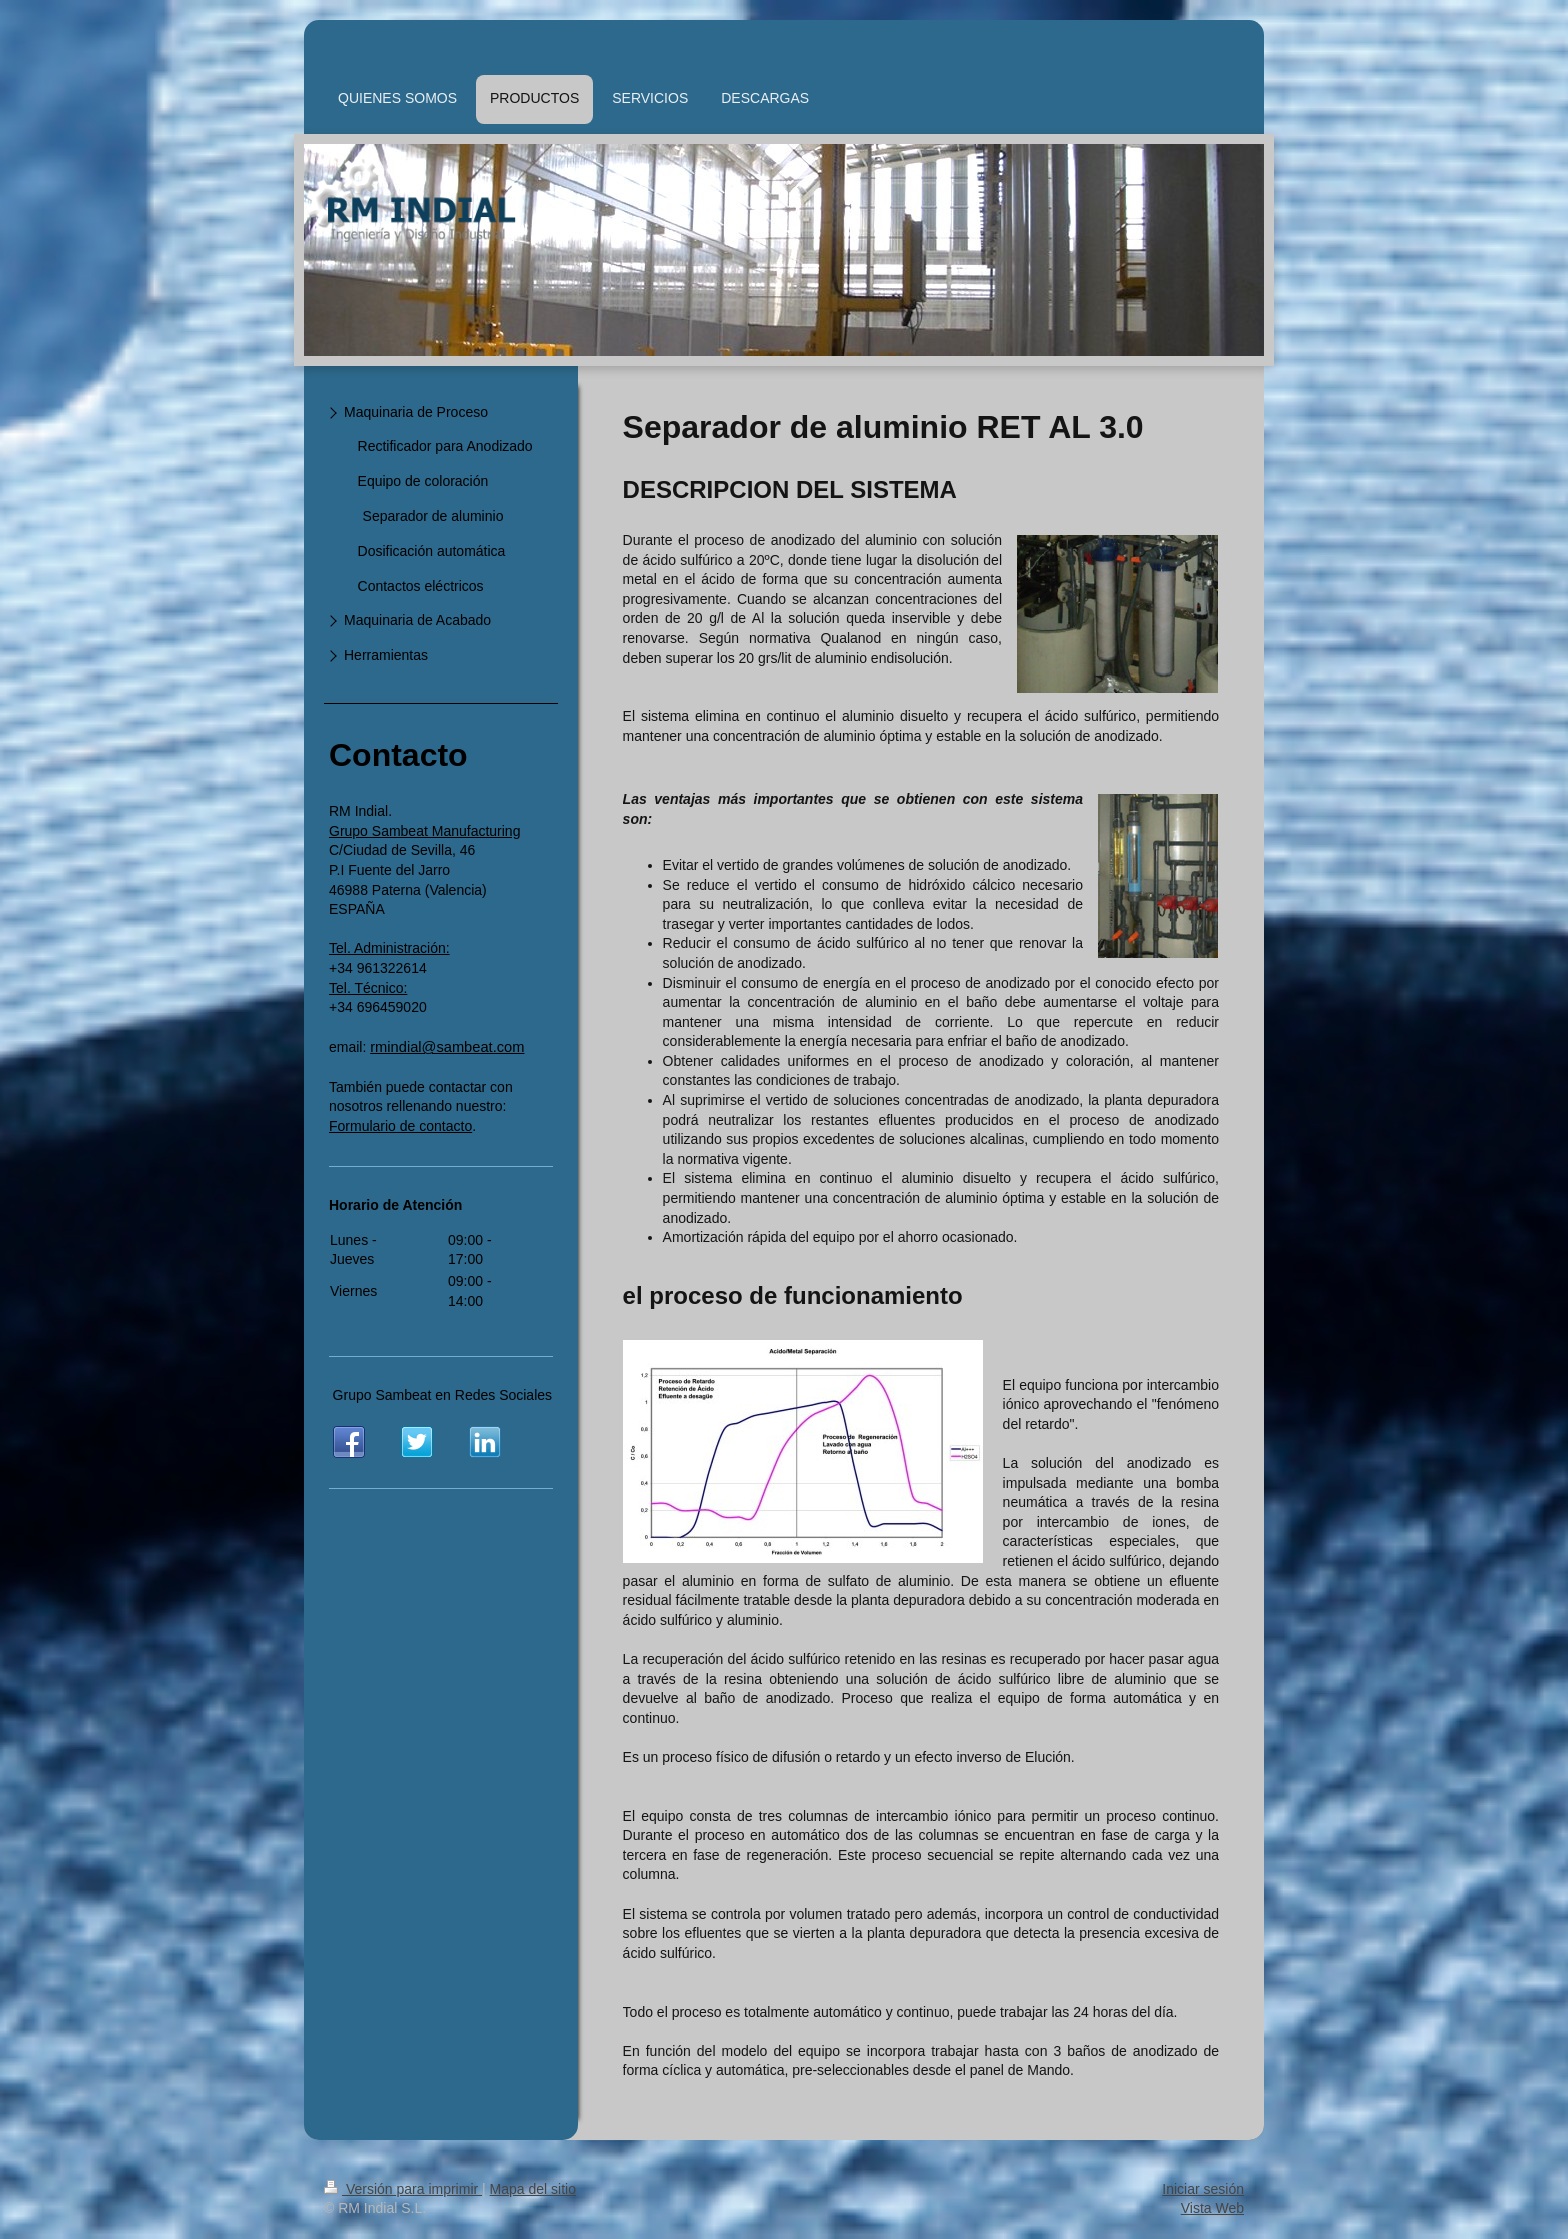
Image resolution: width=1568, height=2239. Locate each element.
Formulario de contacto (400, 1126)
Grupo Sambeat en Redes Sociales (442, 1395)
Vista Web (1212, 2208)
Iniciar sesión (1203, 2189)
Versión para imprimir (403, 2189)
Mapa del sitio (533, 2189)
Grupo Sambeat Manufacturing (424, 831)
